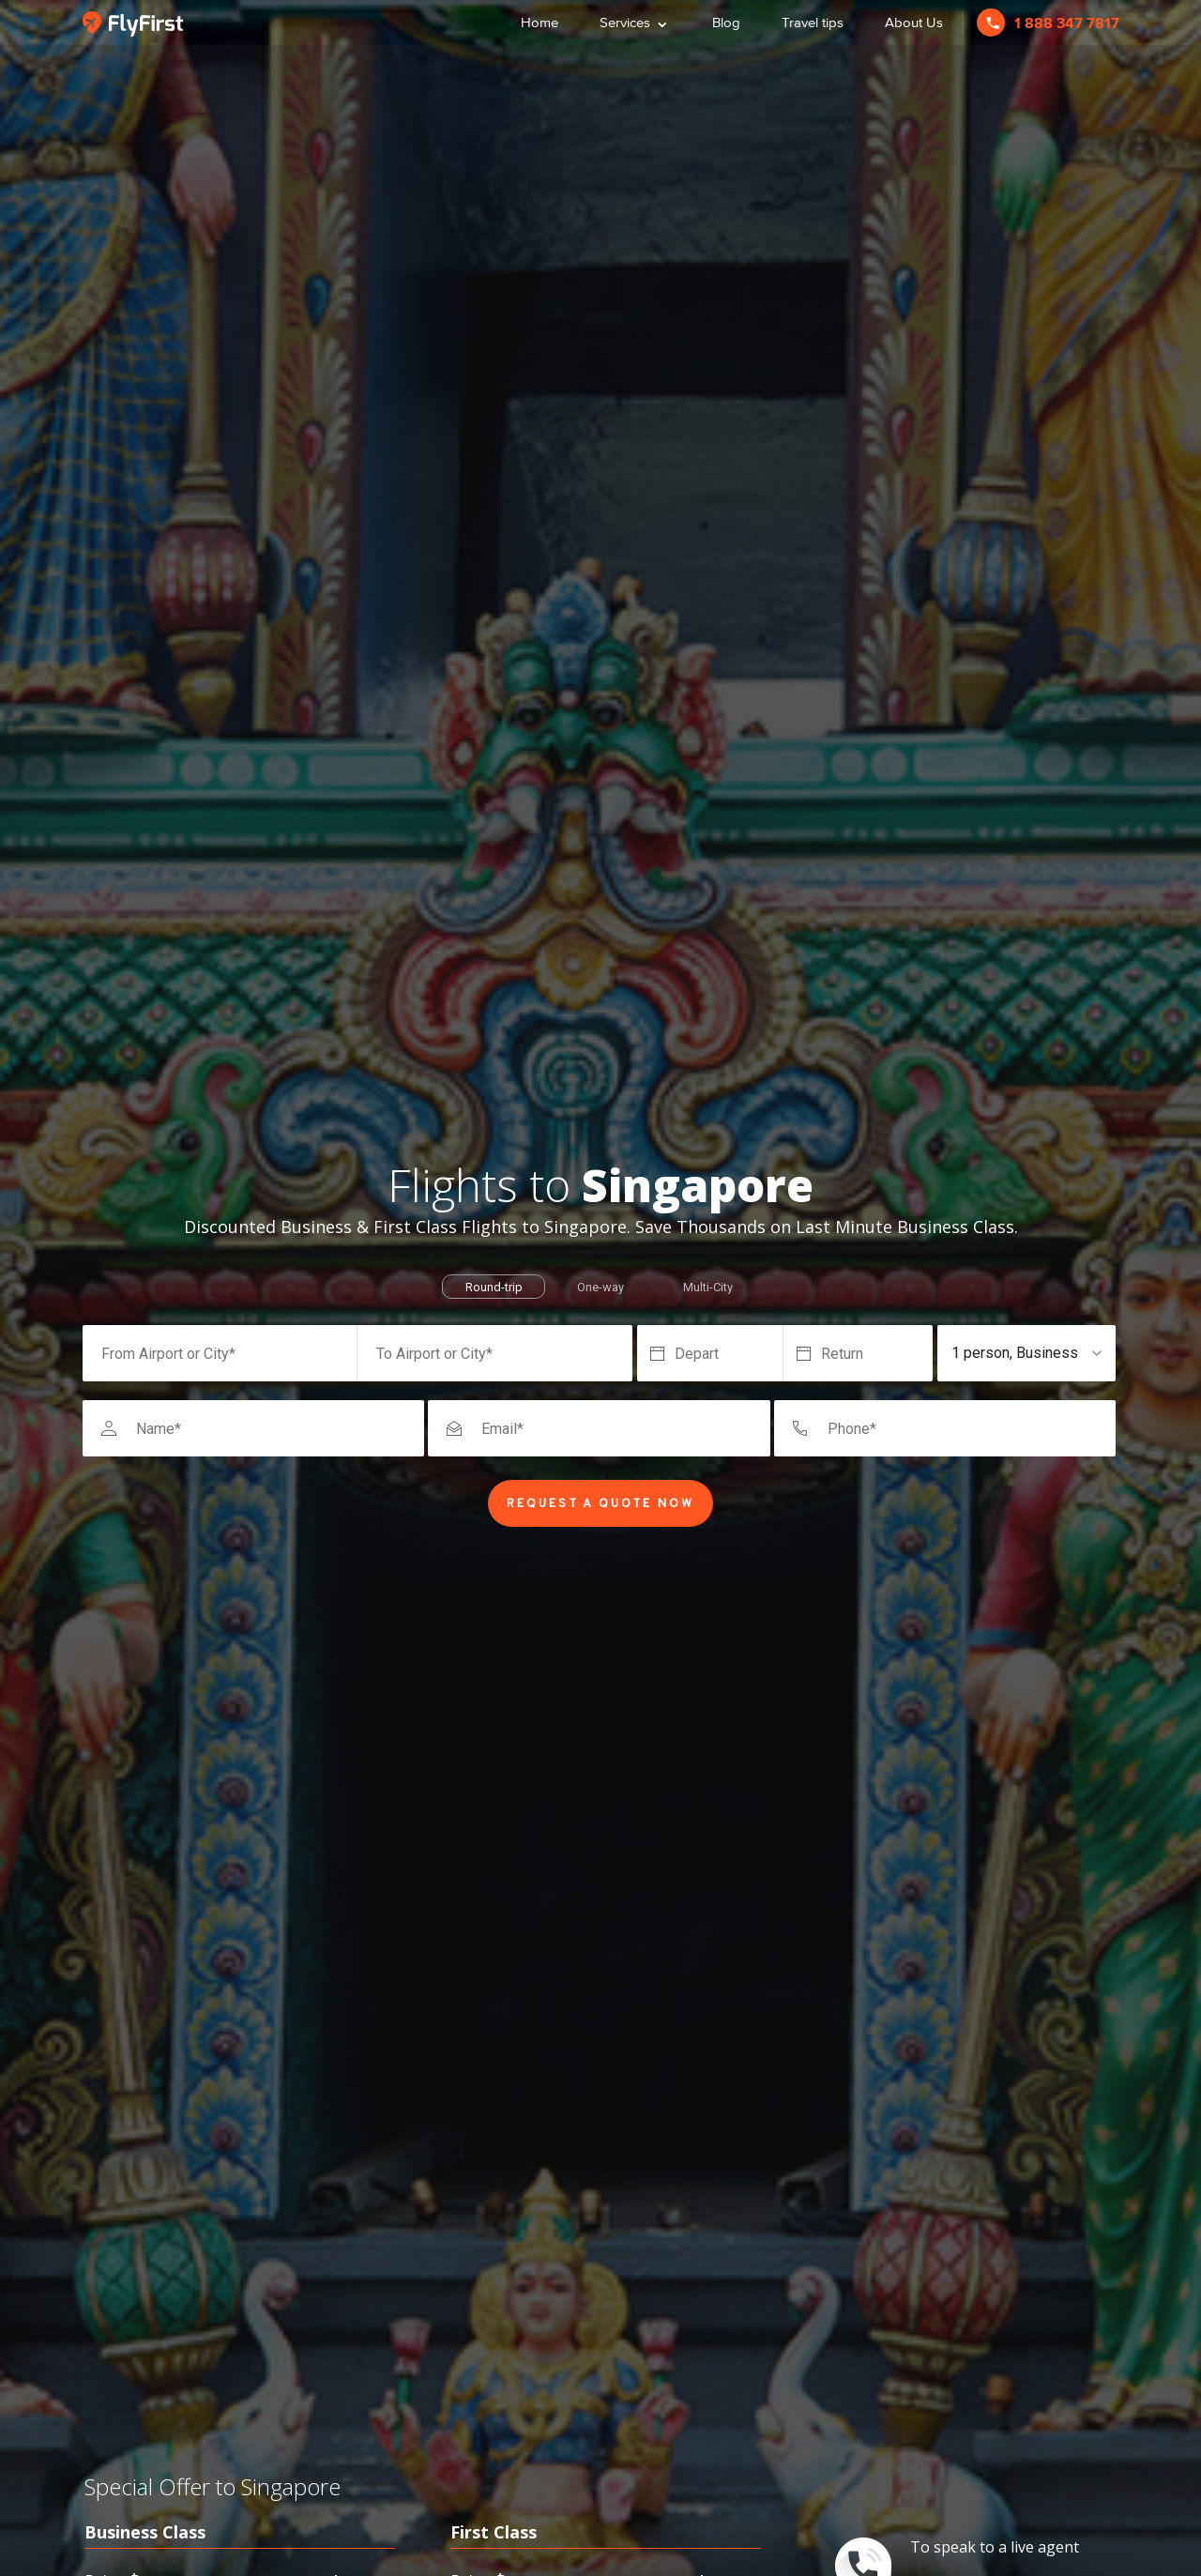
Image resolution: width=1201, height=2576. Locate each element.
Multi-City (708, 1287)
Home (539, 22)
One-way (600, 1287)
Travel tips (813, 22)
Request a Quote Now (600, 1504)
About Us (914, 22)
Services (635, 20)
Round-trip (494, 1287)
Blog (726, 22)
